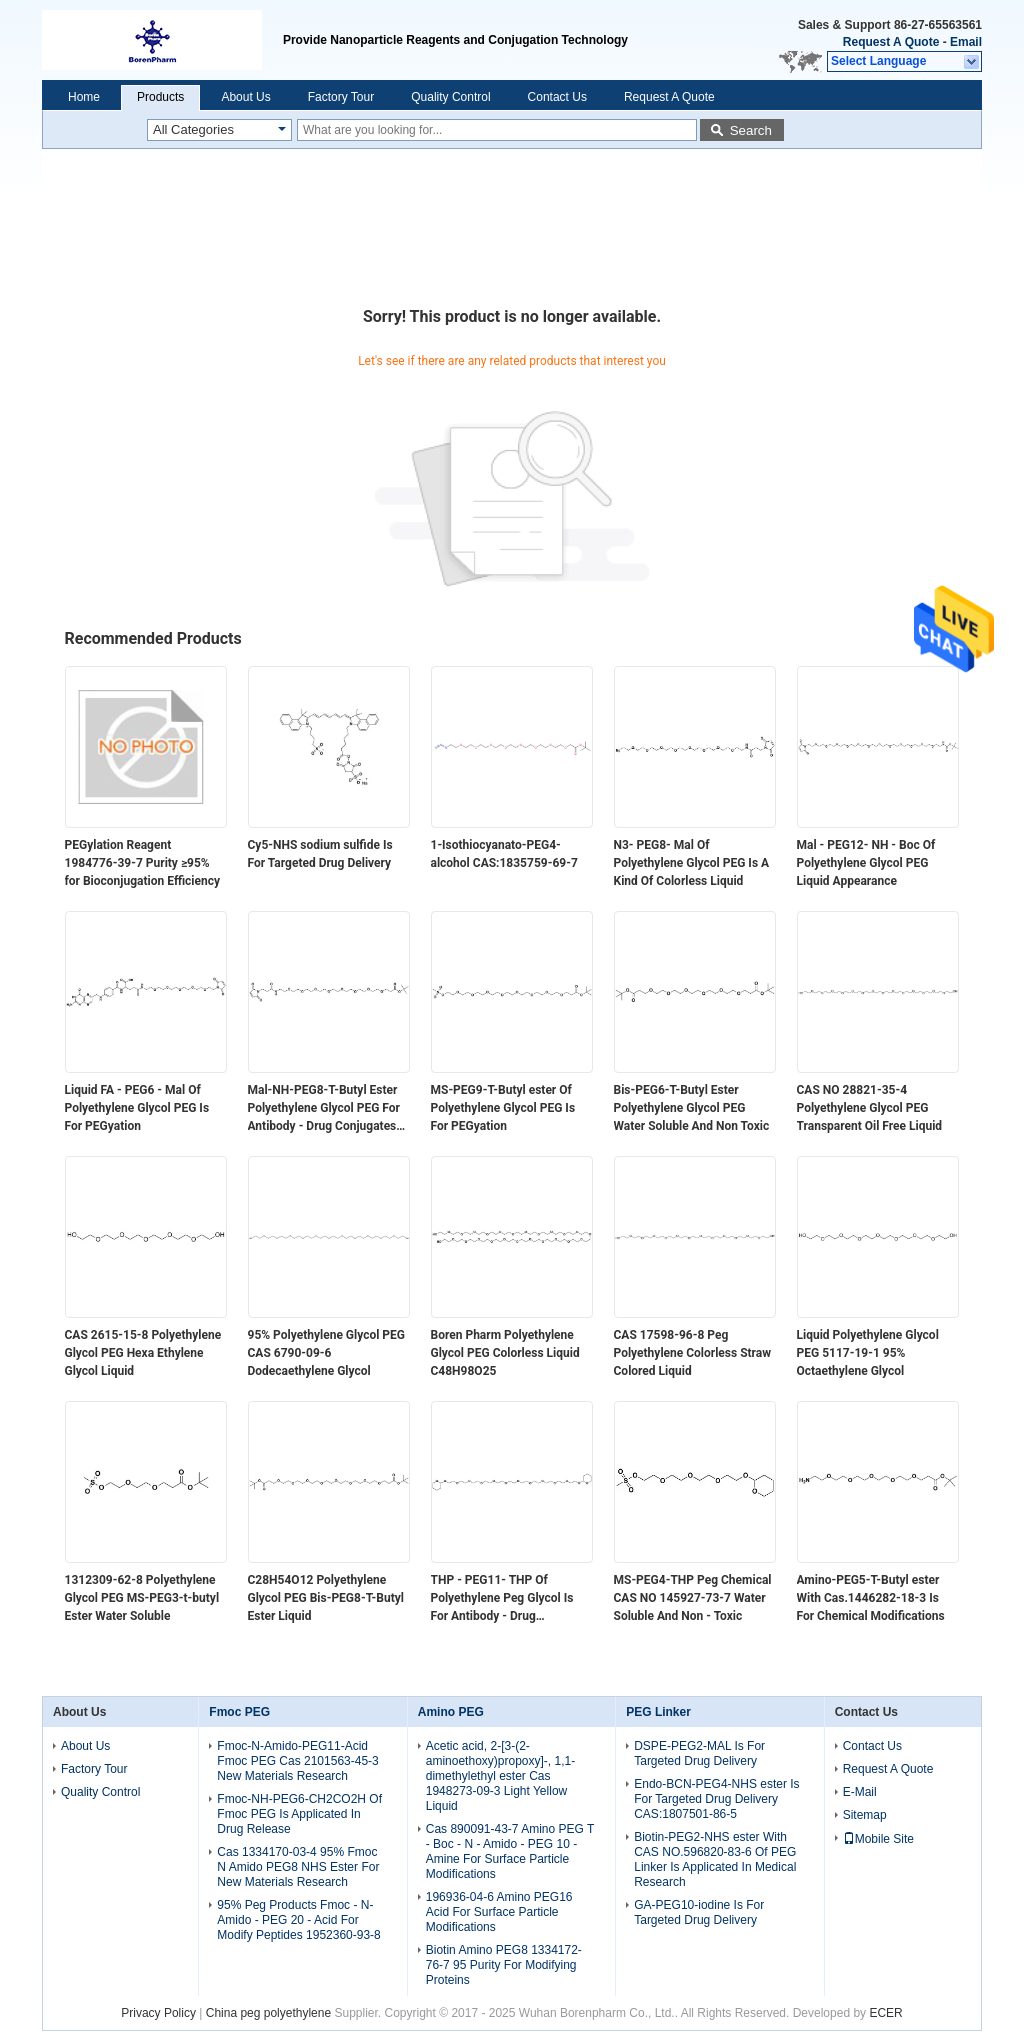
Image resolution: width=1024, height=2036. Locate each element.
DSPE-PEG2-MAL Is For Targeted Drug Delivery (699, 1753)
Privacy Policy (158, 2013)
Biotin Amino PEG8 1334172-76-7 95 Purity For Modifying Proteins (504, 1965)
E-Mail (860, 1792)
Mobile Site (878, 1839)
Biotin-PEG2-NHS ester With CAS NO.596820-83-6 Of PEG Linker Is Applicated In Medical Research (715, 1859)
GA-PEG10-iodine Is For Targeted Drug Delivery (699, 1912)
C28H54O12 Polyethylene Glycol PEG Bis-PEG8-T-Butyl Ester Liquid (326, 1598)
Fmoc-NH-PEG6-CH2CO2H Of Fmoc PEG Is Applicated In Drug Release (299, 1814)
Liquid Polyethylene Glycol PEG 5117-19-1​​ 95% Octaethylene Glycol (868, 1353)
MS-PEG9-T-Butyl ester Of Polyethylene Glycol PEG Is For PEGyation (503, 1108)
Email (966, 42)
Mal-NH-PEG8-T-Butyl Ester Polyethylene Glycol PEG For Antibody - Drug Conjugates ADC (324, 1109)
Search (751, 130)
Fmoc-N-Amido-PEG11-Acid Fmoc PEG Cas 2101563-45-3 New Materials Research (297, 1761)
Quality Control (450, 97)
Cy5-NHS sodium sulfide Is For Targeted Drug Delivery (320, 854)
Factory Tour (341, 97)
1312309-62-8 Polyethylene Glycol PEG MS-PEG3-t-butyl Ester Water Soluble (142, 1598)
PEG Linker (658, 1712)
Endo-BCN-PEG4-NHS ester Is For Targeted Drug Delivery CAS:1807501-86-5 (716, 1799)
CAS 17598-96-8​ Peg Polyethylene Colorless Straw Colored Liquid (693, 1353)
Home (84, 97)
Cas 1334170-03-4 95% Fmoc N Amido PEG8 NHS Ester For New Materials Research (298, 1867)
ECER (885, 2013)
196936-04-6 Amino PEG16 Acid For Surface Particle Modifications (499, 1912)
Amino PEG (451, 1712)
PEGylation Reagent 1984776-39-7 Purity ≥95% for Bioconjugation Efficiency (142, 863)
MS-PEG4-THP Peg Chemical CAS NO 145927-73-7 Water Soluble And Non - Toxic (693, 1598)
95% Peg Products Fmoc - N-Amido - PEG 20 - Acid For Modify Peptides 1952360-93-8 (298, 1920)
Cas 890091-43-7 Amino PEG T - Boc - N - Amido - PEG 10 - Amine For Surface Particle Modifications (510, 1851)
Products (160, 97)
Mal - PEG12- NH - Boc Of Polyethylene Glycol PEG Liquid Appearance (866, 863)
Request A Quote (891, 42)
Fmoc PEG (239, 1712)
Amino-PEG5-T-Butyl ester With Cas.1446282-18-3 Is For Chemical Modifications (871, 1598)
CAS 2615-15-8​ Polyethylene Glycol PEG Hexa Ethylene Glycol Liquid (143, 1353)
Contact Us (557, 97)
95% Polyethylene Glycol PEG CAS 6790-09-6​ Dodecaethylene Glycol (327, 1353)
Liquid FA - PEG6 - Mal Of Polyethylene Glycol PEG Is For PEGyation (137, 1108)
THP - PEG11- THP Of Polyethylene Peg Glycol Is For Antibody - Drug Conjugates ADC (502, 1599)
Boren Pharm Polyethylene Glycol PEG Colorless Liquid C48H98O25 (505, 1353)
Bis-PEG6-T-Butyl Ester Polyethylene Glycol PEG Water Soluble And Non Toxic (692, 1108)
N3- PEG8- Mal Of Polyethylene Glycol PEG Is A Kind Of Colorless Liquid (692, 863)
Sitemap (865, 1815)
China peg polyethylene (268, 2013)
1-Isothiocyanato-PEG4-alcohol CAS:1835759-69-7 (504, 854)
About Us (245, 97)
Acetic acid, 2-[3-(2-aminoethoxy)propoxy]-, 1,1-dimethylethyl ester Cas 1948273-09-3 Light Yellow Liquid (500, 1776)
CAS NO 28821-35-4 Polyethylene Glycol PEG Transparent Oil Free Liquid (870, 1108)
